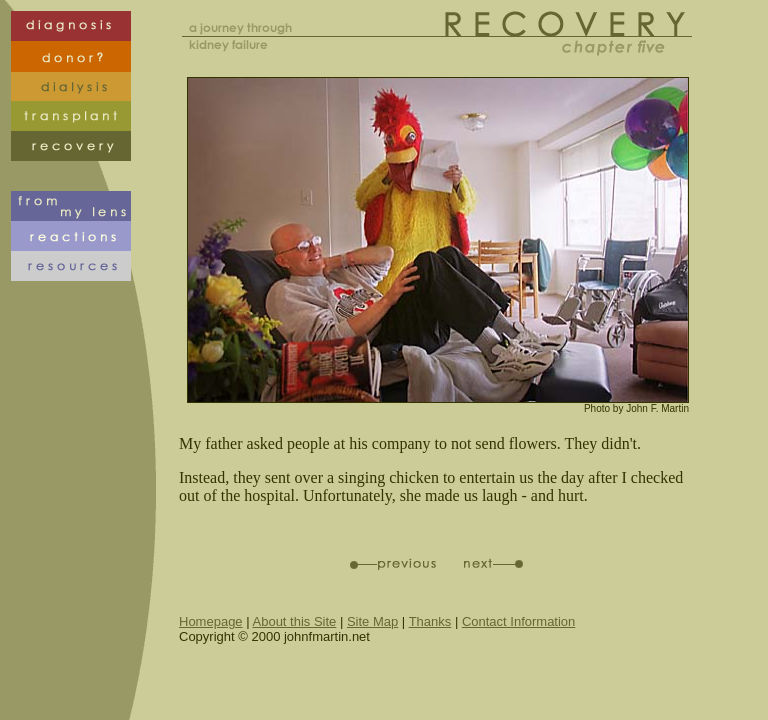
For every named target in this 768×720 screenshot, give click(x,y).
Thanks (430, 621)
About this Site (295, 621)
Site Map (372, 621)
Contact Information (518, 621)
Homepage (211, 621)
